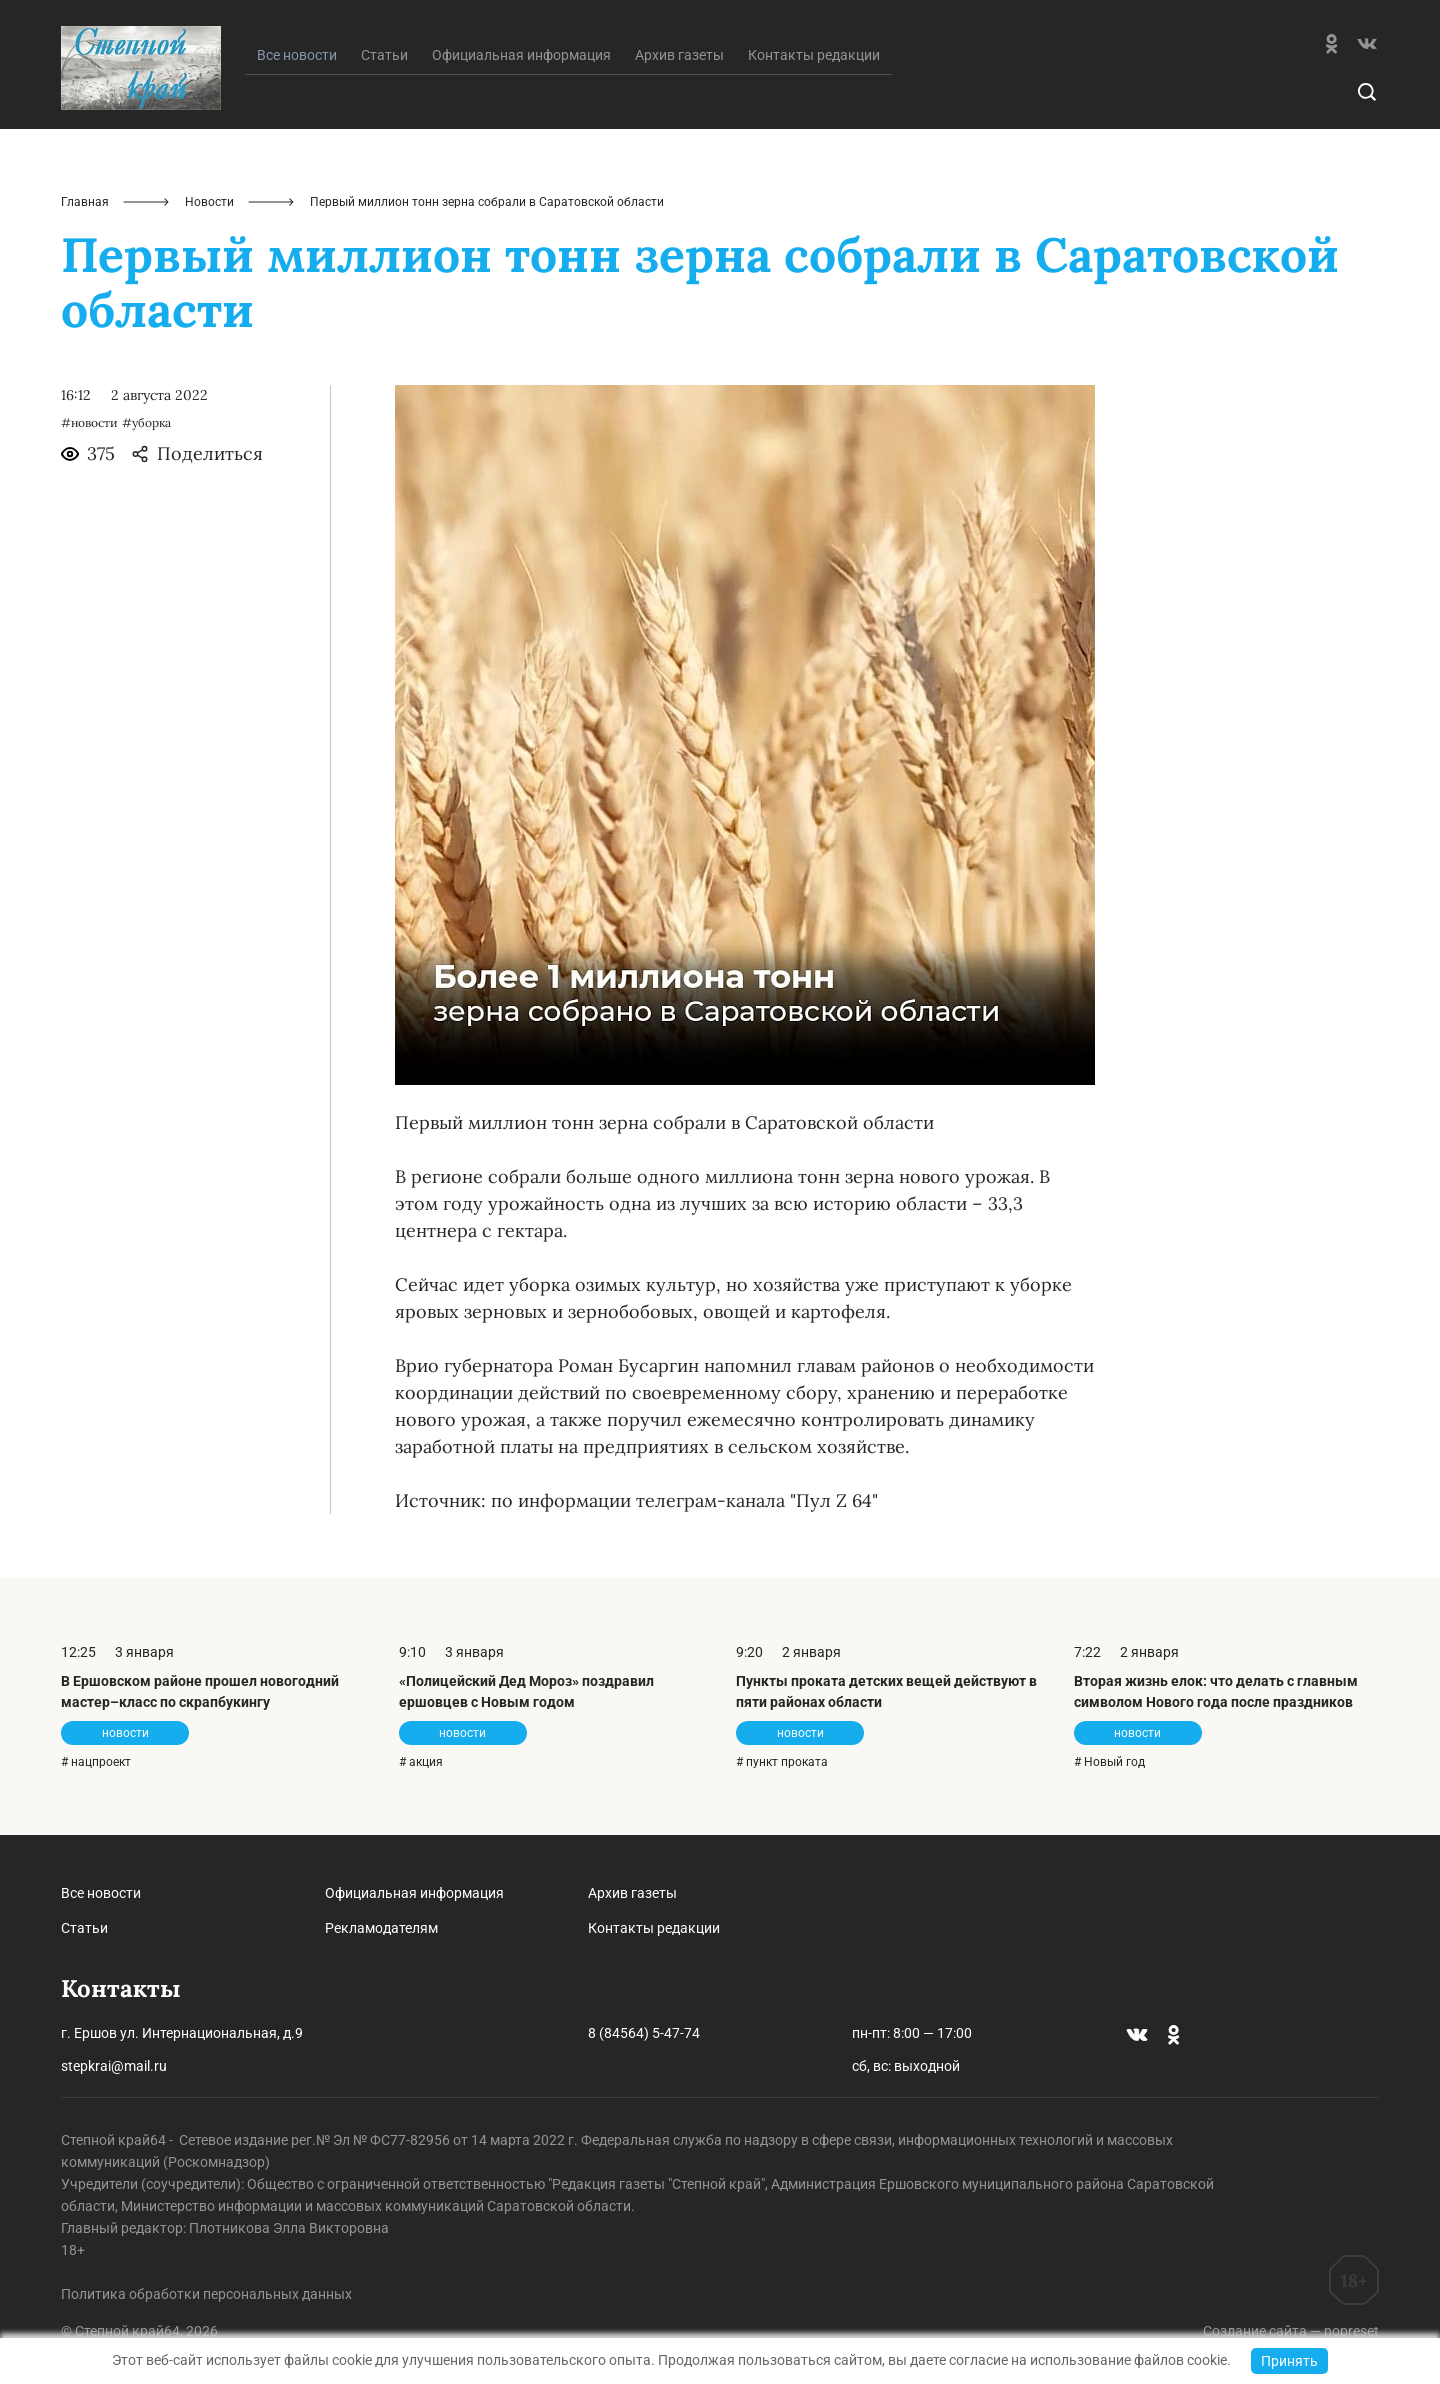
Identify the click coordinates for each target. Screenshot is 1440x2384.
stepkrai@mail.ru (114, 2066)
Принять (1289, 2361)
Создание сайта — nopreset (1291, 2331)
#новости (89, 422)
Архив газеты (679, 55)
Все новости (101, 1893)
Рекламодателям (381, 1928)
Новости (209, 202)
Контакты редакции (814, 55)
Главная (85, 202)
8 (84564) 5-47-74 (644, 2033)
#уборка (146, 422)
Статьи (384, 55)
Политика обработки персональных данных (206, 2294)
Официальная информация (521, 55)
